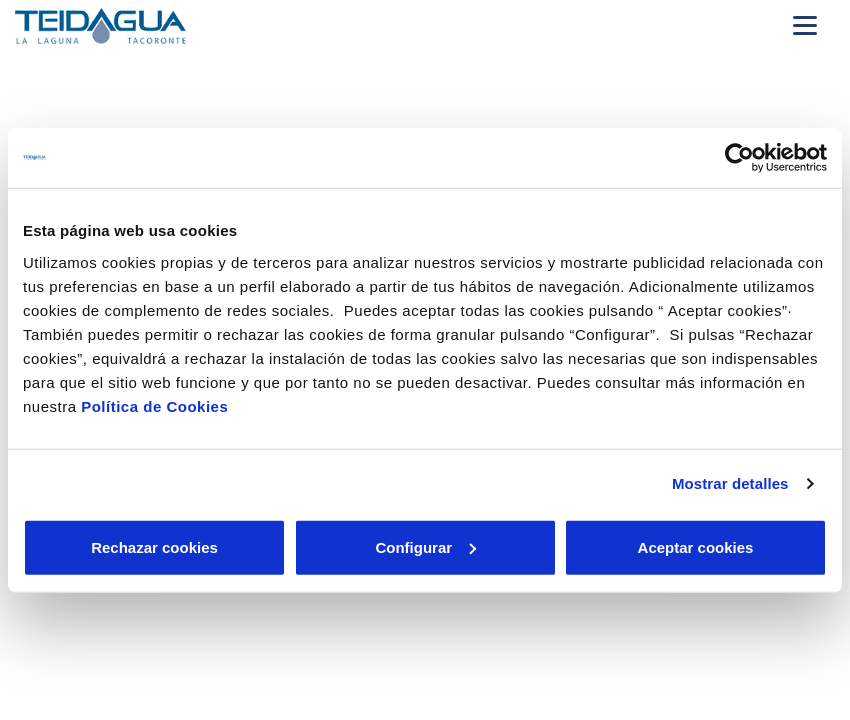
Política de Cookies (154, 405)
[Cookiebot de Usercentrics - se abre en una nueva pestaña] (739, 158)
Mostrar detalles (730, 483)
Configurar (425, 546)
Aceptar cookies (696, 546)
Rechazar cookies (154, 546)
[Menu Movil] (805, 25)
